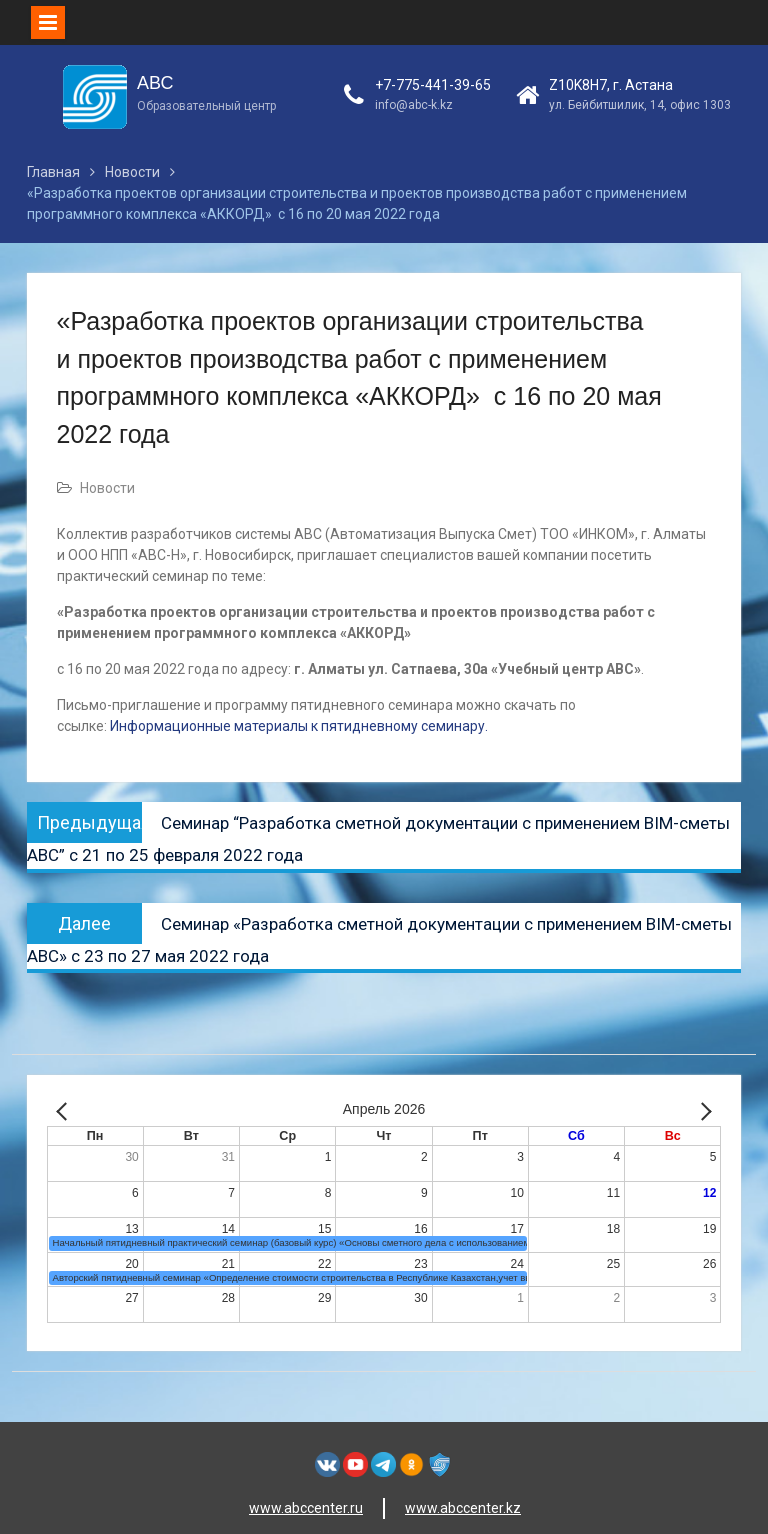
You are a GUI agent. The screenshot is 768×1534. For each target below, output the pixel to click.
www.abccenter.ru (306, 1508)
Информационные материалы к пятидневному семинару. (297, 726)
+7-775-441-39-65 (433, 85)
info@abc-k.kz (414, 105)
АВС (155, 83)
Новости (107, 488)
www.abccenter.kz (463, 1508)
